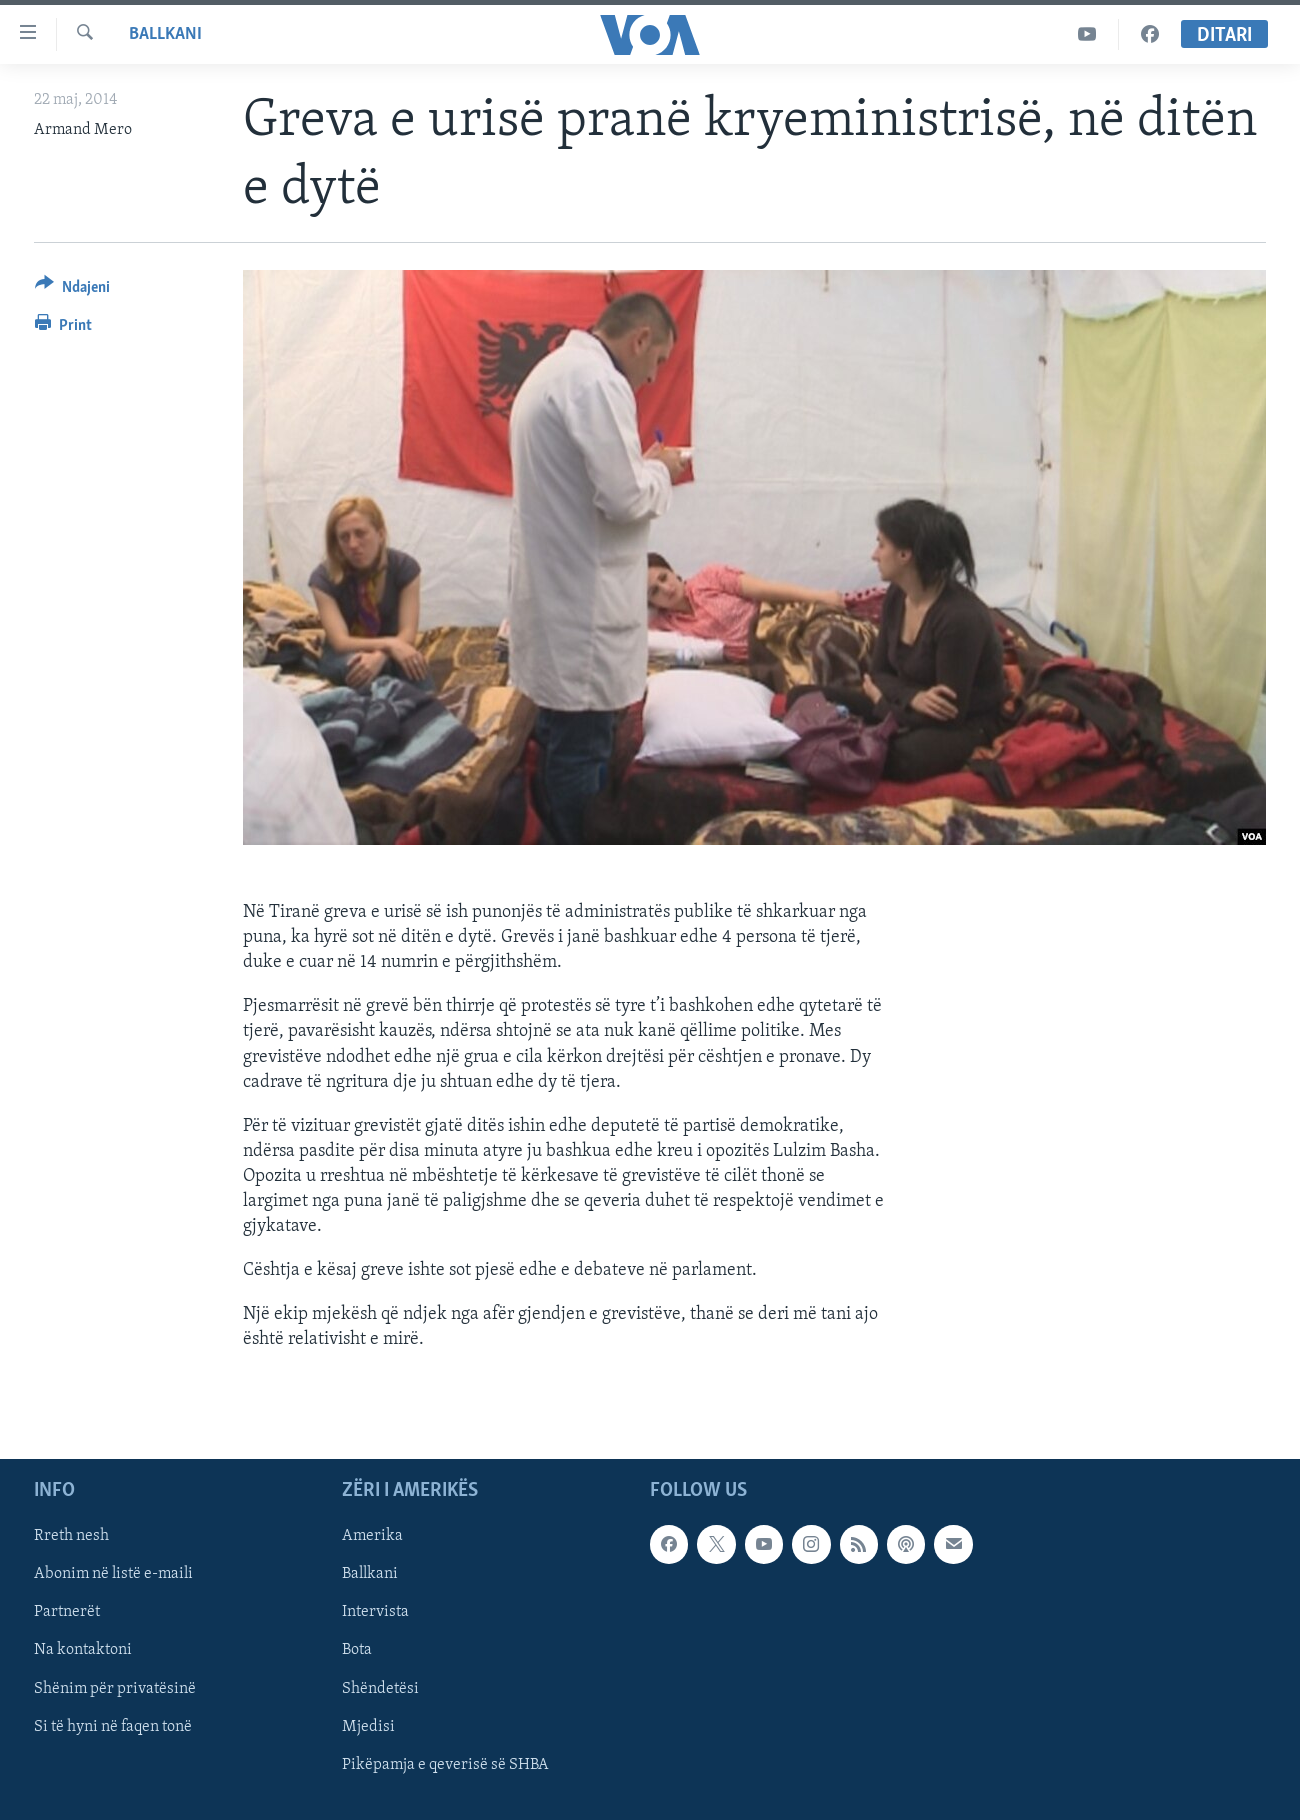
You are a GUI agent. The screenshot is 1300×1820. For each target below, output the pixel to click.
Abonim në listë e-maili (113, 1574)
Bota (357, 1651)
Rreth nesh (71, 1536)
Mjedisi (368, 1727)
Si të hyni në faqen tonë (113, 1727)
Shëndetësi (380, 1689)
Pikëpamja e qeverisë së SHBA (445, 1765)
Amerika (372, 1536)
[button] (568, 1126)
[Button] (72, 290)
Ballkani (165, 34)
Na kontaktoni (83, 1651)
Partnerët (67, 1612)
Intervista (375, 1612)
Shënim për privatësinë (115, 1689)
